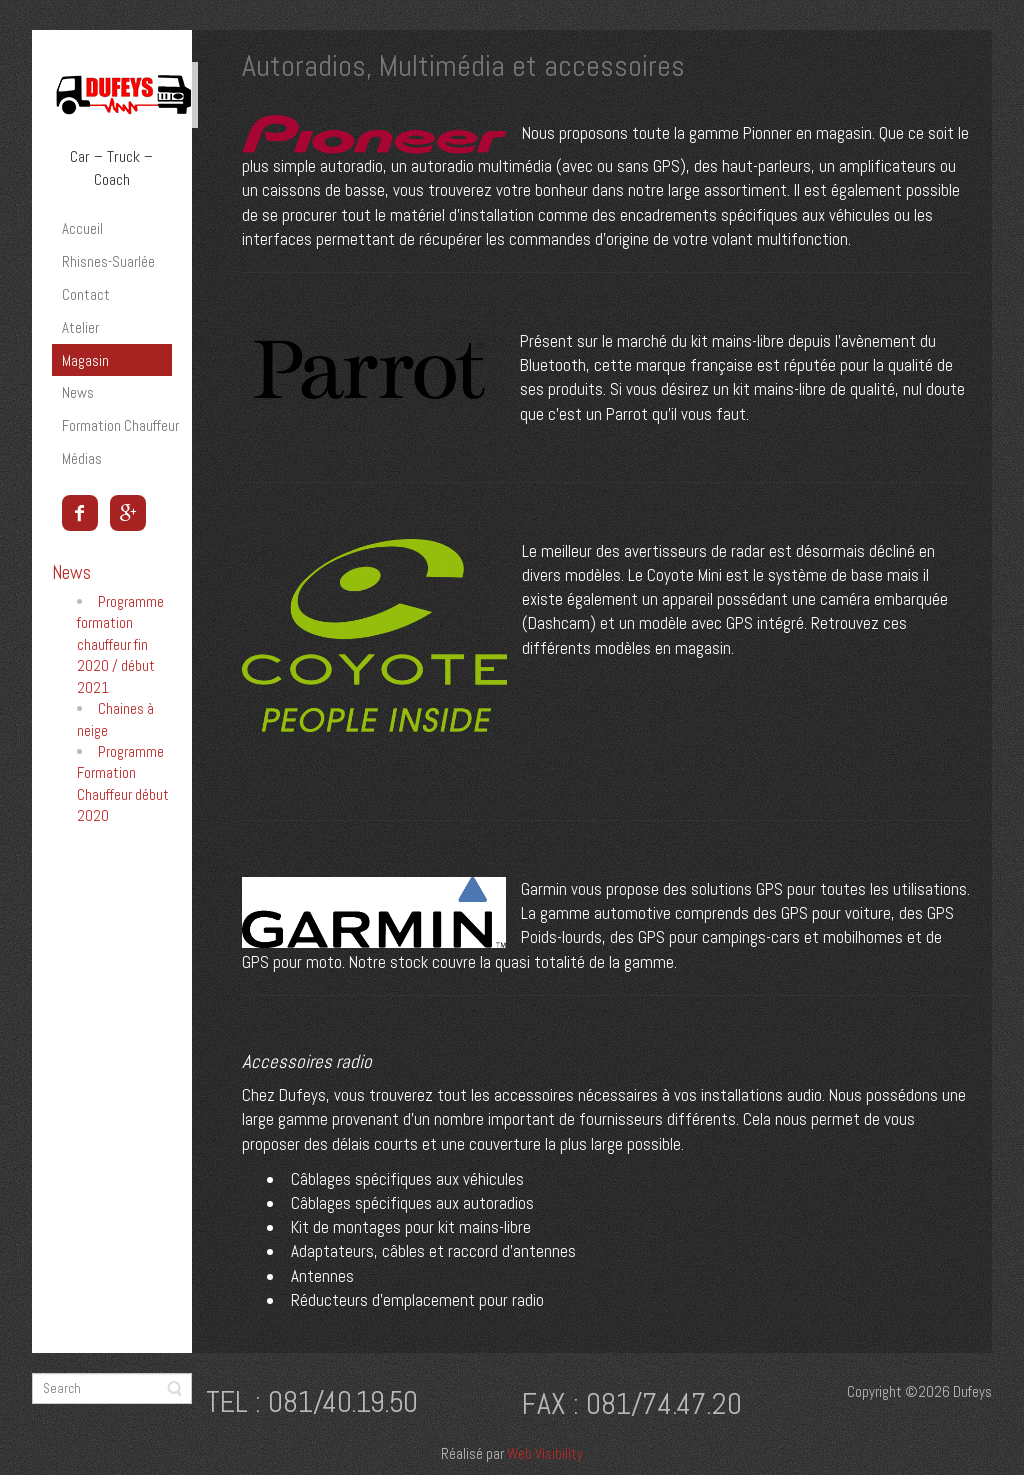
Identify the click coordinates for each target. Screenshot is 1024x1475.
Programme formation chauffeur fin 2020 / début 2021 (120, 644)
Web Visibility (545, 1453)
